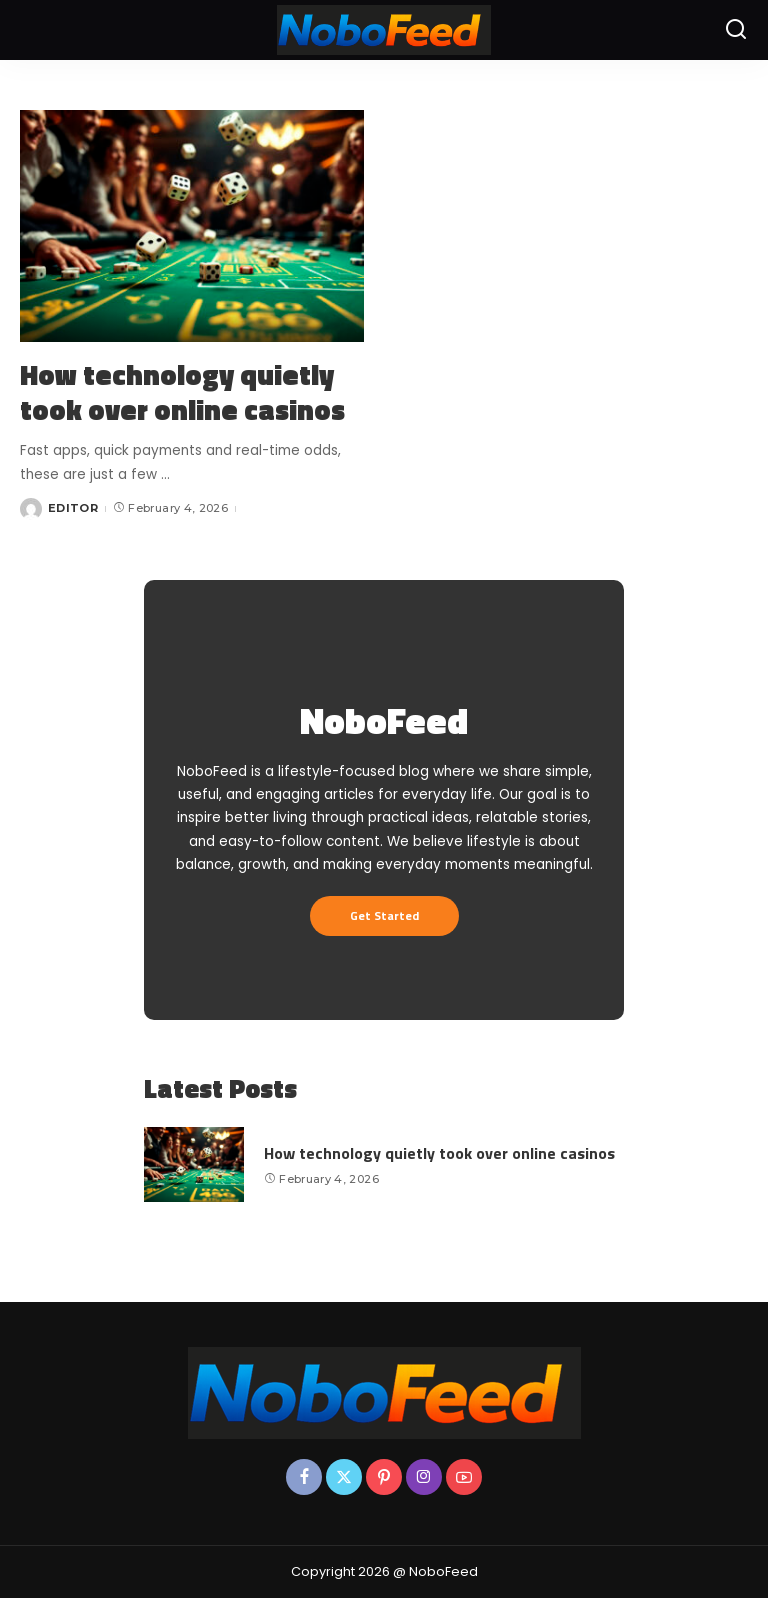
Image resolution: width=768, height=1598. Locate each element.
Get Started (384, 915)
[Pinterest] (384, 1477)
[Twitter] (344, 1477)
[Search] (736, 30)
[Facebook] (304, 1477)
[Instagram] (424, 1477)
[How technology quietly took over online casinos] (192, 226)
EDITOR (73, 508)
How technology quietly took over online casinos (182, 392)
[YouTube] (464, 1477)
